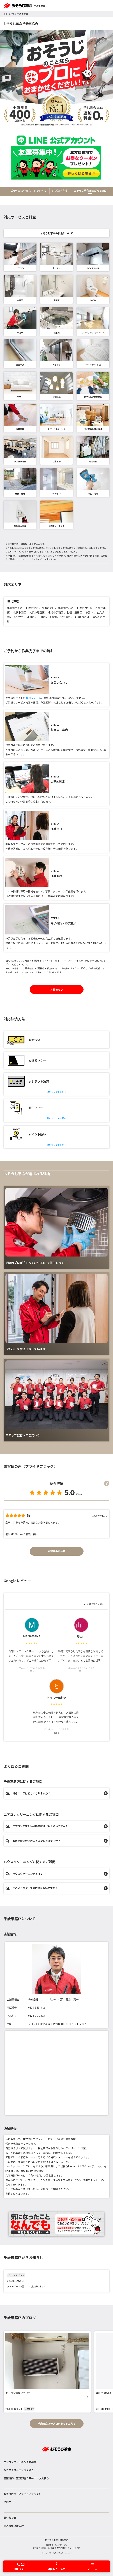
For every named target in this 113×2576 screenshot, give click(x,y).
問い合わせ (10, 2517)
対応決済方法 (59, 190)
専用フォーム (33, 698)
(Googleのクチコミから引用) (32, 1668)
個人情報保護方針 (14, 2525)
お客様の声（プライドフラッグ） (22, 2494)
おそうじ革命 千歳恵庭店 (16, 14)
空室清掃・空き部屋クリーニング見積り (26, 2478)
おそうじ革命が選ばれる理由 (90, 190)
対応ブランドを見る (56, 1091)
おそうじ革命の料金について (56, 233)
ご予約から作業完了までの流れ (28, 190)
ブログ (7, 2502)
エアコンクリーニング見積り (20, 2462)
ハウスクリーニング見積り (19, 2470)
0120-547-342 (61, 2544)
